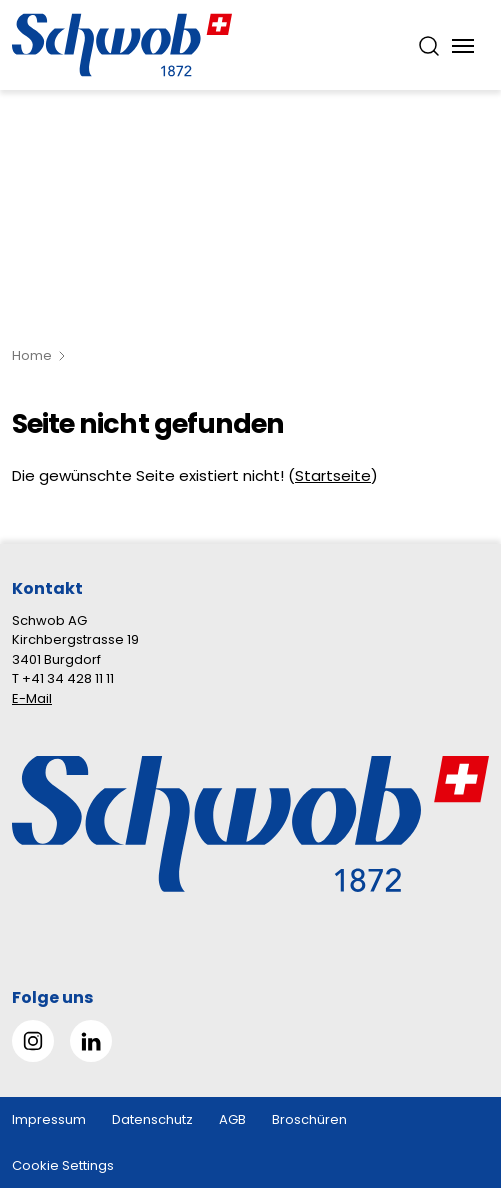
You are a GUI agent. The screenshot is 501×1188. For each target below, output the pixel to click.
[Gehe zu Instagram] (33, 1041)
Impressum (49, 1119)
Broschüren (309, 1119)
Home (32, 355)
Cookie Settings (63, 1165)
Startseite (333, 475)
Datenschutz (152, 1119)
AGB (232, 1119)
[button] (452, 1062)
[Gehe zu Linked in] (91, 1041)
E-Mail (32, 698)
